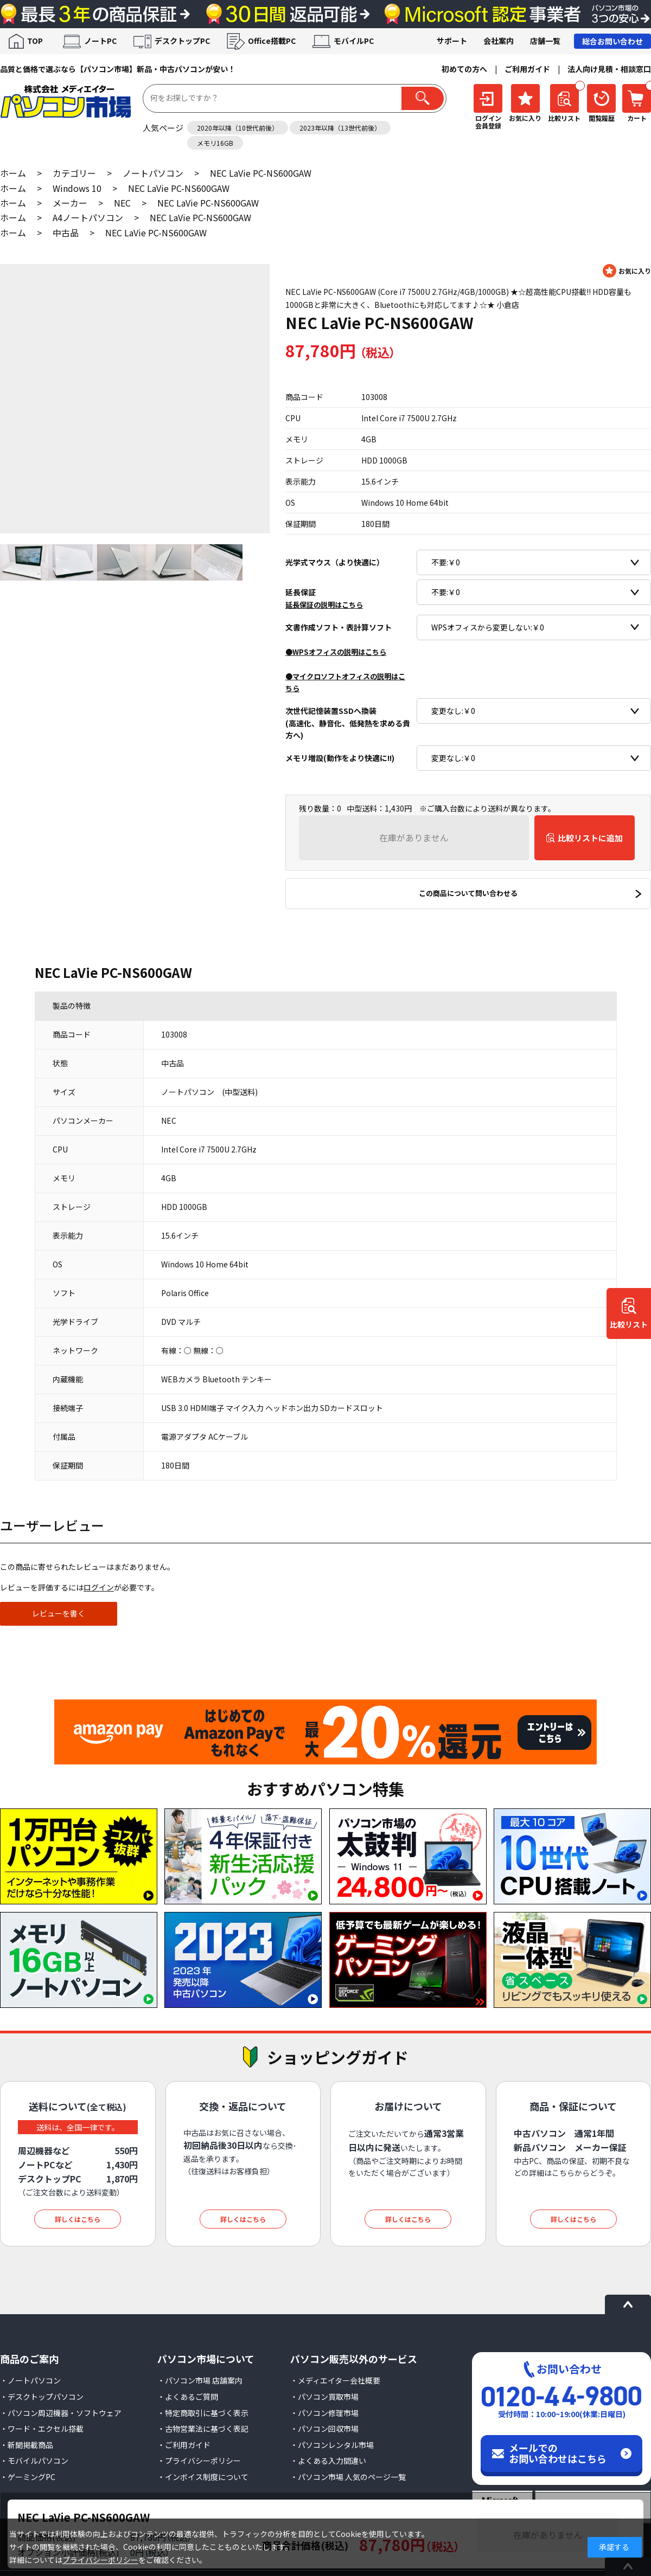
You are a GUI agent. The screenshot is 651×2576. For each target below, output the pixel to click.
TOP (35, 40)
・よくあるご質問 (187, 2396)
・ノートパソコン (30, 2380)
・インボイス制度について (202, 2476)
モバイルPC (354, 40)
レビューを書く (58, 1613)
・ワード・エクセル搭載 (42, 2428)
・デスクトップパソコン (42, 2396)
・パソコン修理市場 (324, 2412)
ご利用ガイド (527, 68)
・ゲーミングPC (27, 2476)
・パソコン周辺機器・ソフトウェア (61, 2412)
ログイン (99, 1587)
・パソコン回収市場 (324, 2428)
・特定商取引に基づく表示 (202, 2412)
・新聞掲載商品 (26, 2444)
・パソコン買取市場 (324, 2396)
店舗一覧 (545, 40)
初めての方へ (464, 68)
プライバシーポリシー (100, 2559)
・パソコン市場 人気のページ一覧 (348, 2476)
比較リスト (629, 1324)
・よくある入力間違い (328, 2460)
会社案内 (498, 40)
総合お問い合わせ (612, 41)
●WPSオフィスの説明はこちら (335, 652)
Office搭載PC (272, 40)
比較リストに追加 (590, 837)
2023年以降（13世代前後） (340, 127)
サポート (452, 40)
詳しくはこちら (77, 2219)
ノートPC (100, 40)
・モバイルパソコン (34, 2460)
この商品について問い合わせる (468, 893)
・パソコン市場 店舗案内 (199, 2380)
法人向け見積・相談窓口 (609, 68)
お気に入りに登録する (627, 271)
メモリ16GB (215, 142)
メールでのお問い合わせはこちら (558, 2452)
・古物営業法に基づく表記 (202, 2428)
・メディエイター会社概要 (335, 2380)
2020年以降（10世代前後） (237, 127)
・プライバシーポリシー (199, 2460)
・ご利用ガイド (183, 2444)
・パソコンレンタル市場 (332, 2444)
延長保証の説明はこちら (324, 605)
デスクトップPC (182, 40)
